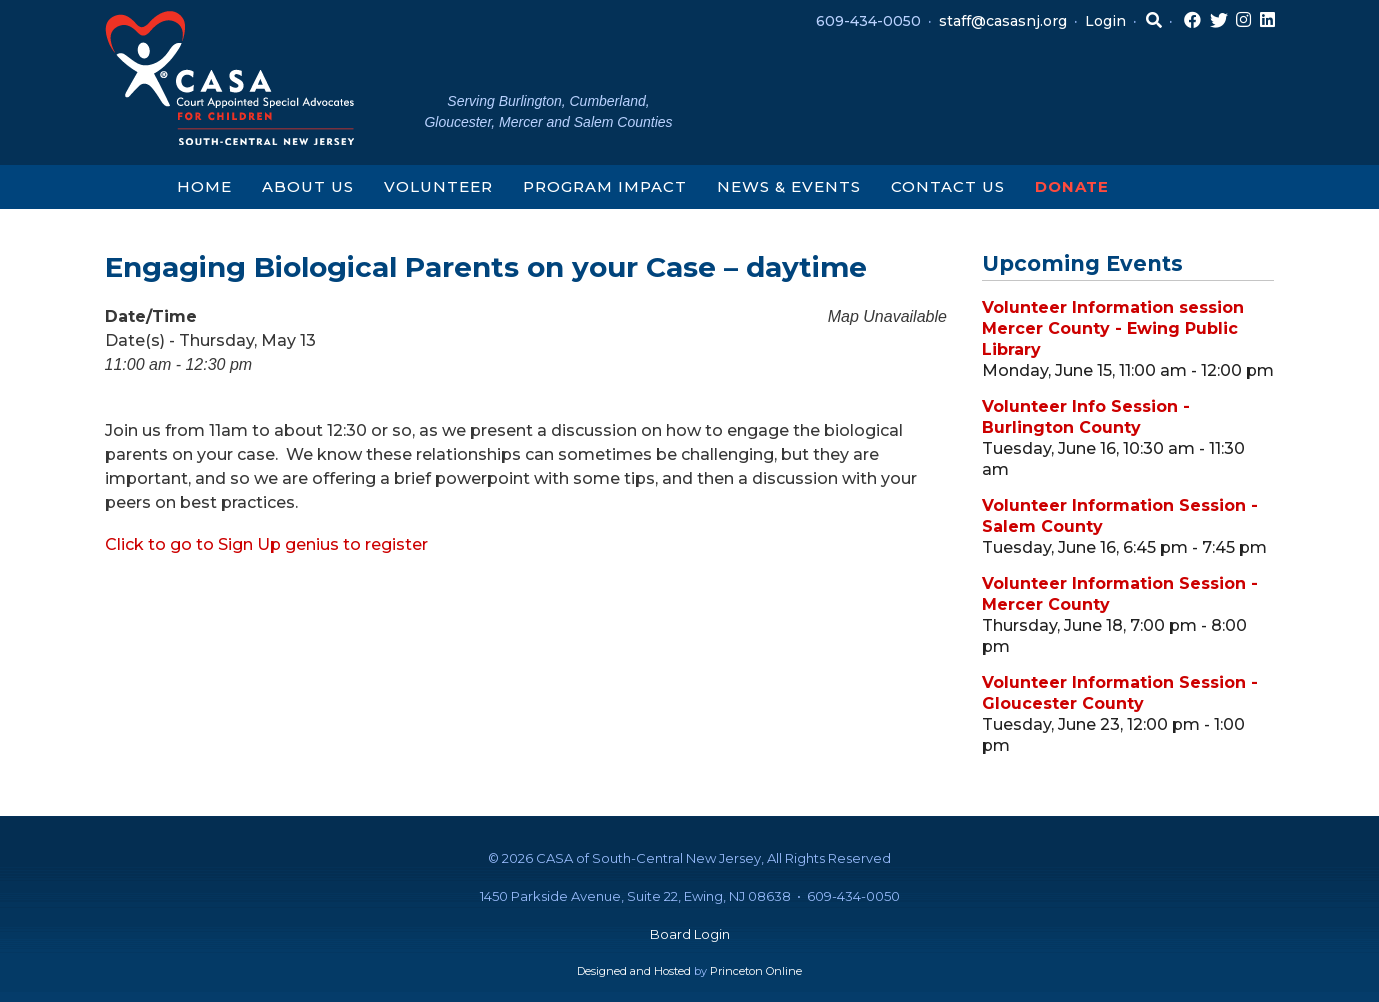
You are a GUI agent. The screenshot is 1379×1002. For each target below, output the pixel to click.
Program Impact (605, 186)
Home (204, 186)
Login (1105, 21)
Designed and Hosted (634, 971)
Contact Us (948, 186)
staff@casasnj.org (1003, 21)
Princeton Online (756, 971)
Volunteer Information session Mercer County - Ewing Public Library (1113, 328)
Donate (1072, 186)
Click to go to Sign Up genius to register (266, 544)
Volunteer (438, 186)
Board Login (690, 934)
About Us (308, 186)
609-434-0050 (868, 21)
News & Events (789, 186)
